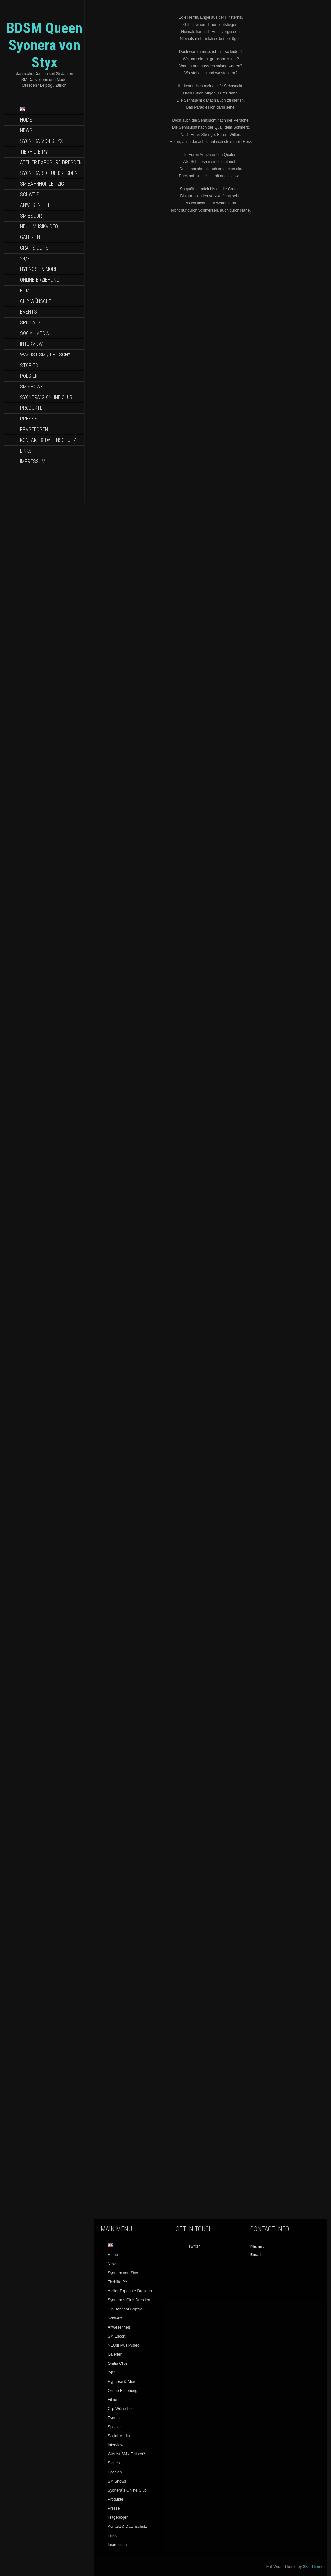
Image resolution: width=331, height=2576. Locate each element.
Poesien (29, 376)
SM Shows (31, 387)
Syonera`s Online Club (46, 397)
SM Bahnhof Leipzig (42, 184)
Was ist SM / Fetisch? (45, 355)
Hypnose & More (39, 269)
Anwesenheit (35, 205)
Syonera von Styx (41, 141)
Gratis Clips (34, 248)
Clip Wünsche (35, 301)
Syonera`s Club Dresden (49, 173)
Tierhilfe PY (34, 152)
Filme (26, 291)
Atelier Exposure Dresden (51, 162)
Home (26, 120)
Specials (30, 323)
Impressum (32, 461)
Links (26, 451)
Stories (29, 365)
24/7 (25, 259)
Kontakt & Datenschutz (48, 440)
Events (28, 312)
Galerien (30, 237)
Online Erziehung (39, 280)
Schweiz (29, 194)
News (26, 130)
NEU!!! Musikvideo (39, 227)
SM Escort (32, 216)
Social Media (34, 333)
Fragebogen (34, 429)
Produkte (31, 408)
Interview (31, 344)
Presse (28, 419)
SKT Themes (314, 2566)
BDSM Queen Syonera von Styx (44, 45)
